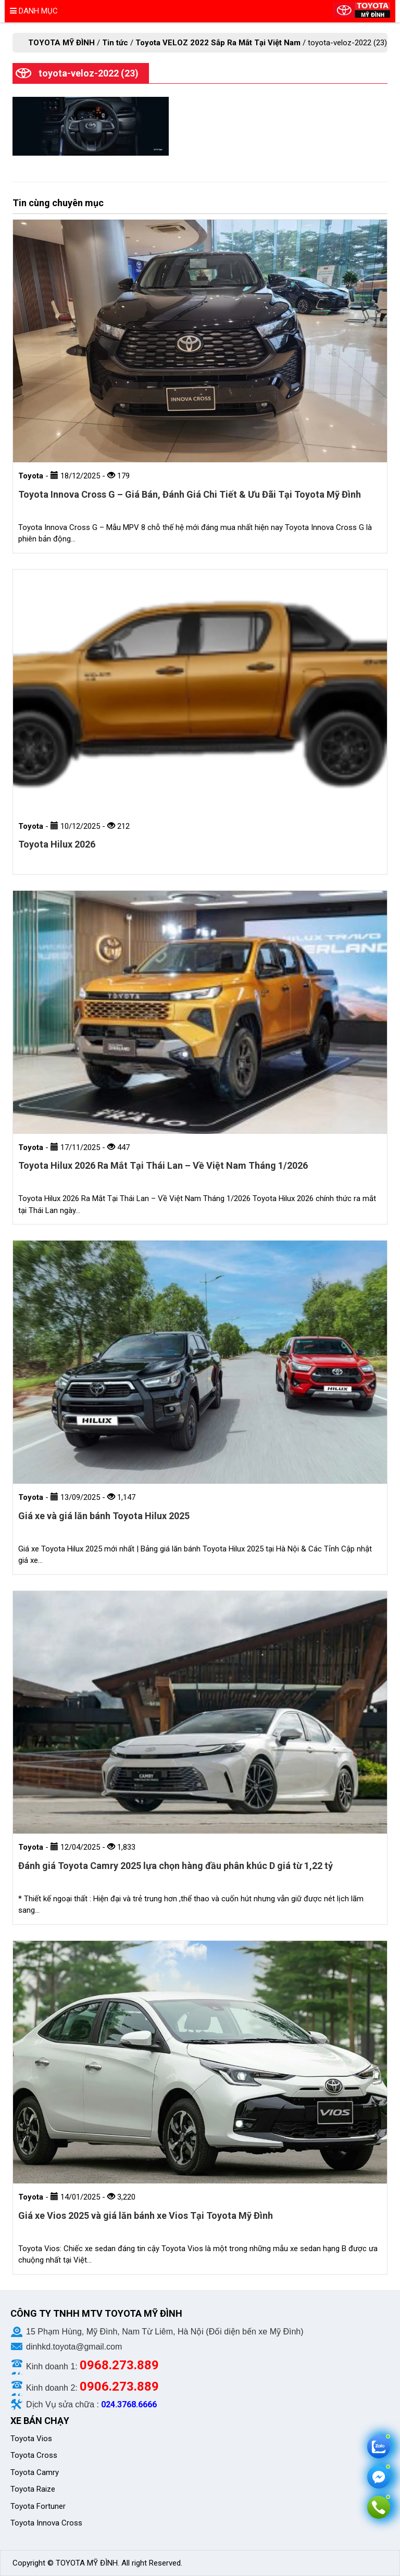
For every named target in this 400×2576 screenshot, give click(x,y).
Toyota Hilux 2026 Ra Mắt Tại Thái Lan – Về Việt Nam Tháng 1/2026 (163, 1165)
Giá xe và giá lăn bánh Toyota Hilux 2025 (104, 1515)
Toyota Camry (34, 2472)
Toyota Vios (32, 2438)
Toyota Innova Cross (47, 2523)
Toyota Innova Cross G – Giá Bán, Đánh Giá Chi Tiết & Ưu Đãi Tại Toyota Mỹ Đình (189, 494)
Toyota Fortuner (38, 2506)
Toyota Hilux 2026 (56, 844)
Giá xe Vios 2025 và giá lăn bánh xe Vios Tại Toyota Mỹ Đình (145, 2215)
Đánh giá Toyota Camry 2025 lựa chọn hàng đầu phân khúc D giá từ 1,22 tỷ (175, 1865)
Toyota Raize (32, 2489)
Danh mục (34, 11)
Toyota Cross (33, 2455)
